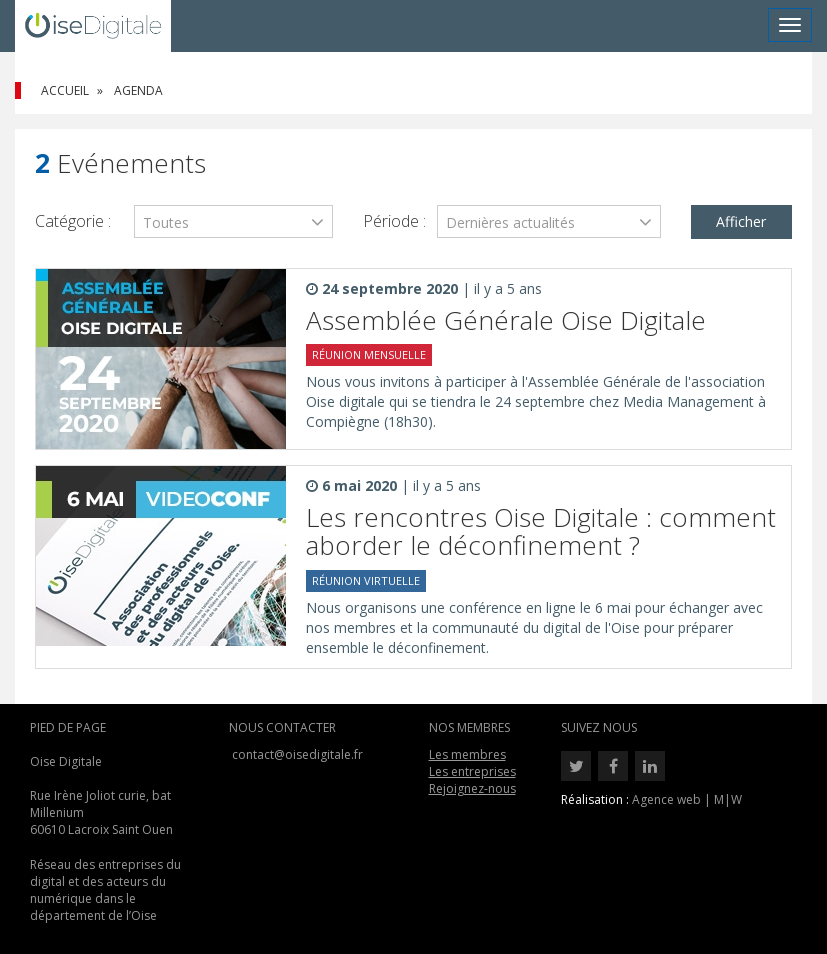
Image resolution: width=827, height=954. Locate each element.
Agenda (138, 90)
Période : (394, 221)
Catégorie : (73, 221)
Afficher (741, 221)
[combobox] (233, 221)
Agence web (666, 799)
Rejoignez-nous (472, 788)
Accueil (65, 90)
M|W (728, 799)
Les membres (467, 754)
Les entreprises (472, 771)
